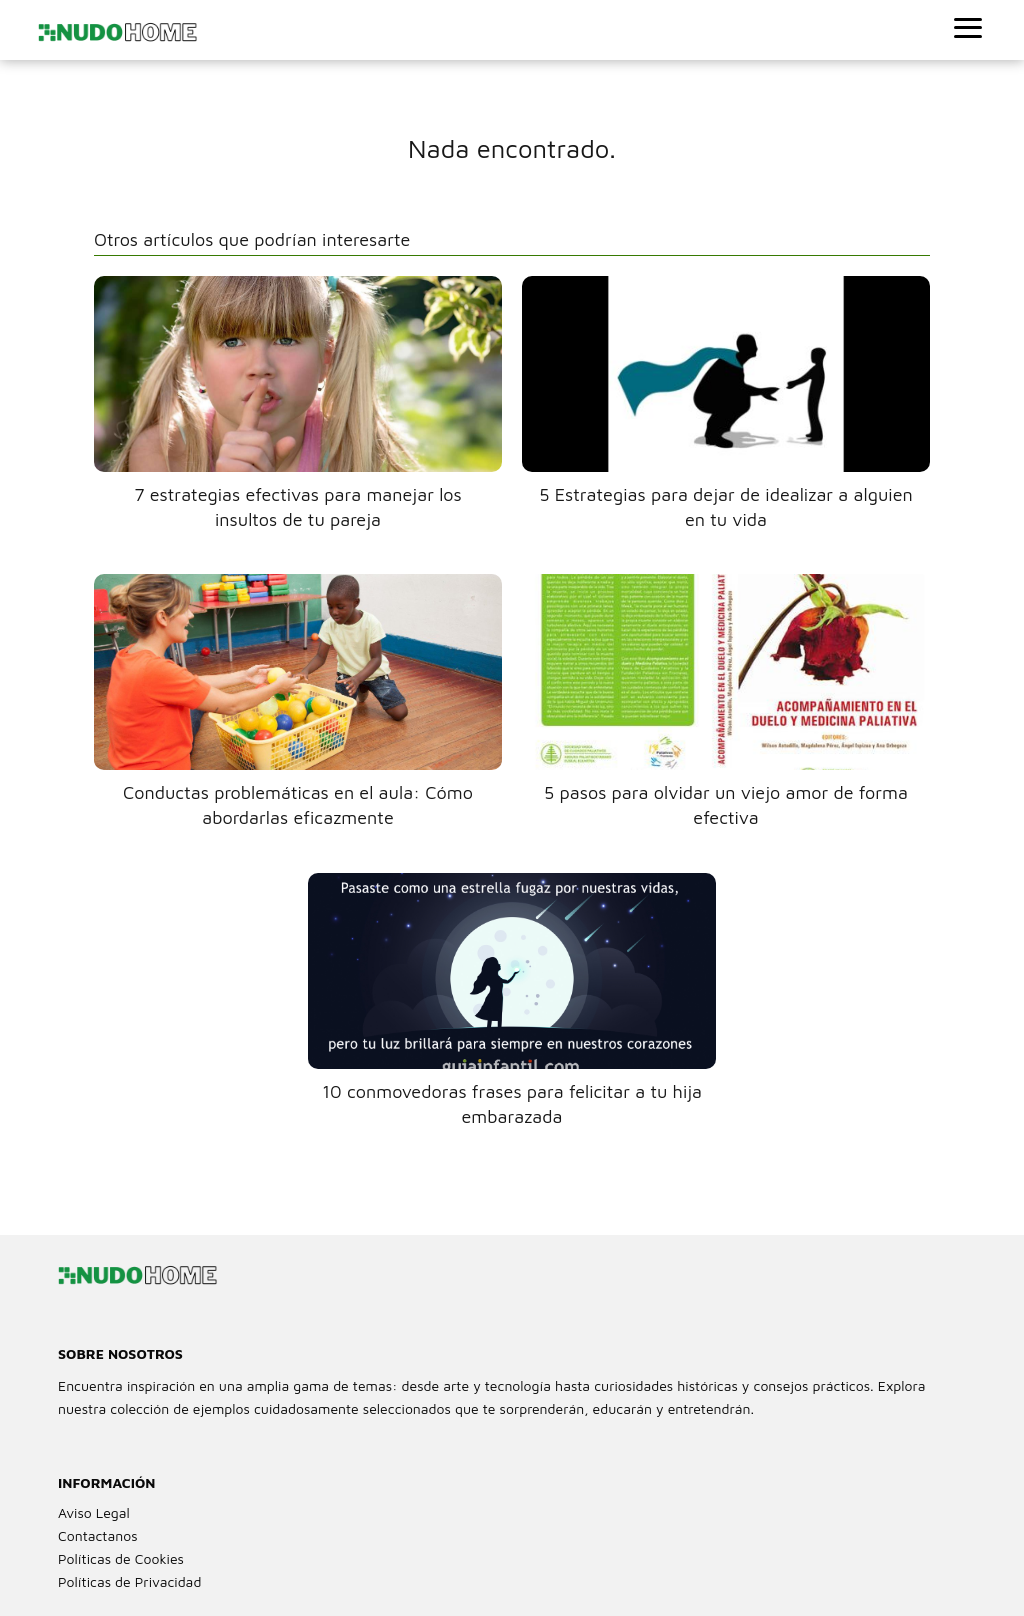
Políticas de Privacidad (129, 1581)
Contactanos (98, 1535)
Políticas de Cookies (121, 1558)
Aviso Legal (94, 1512)
